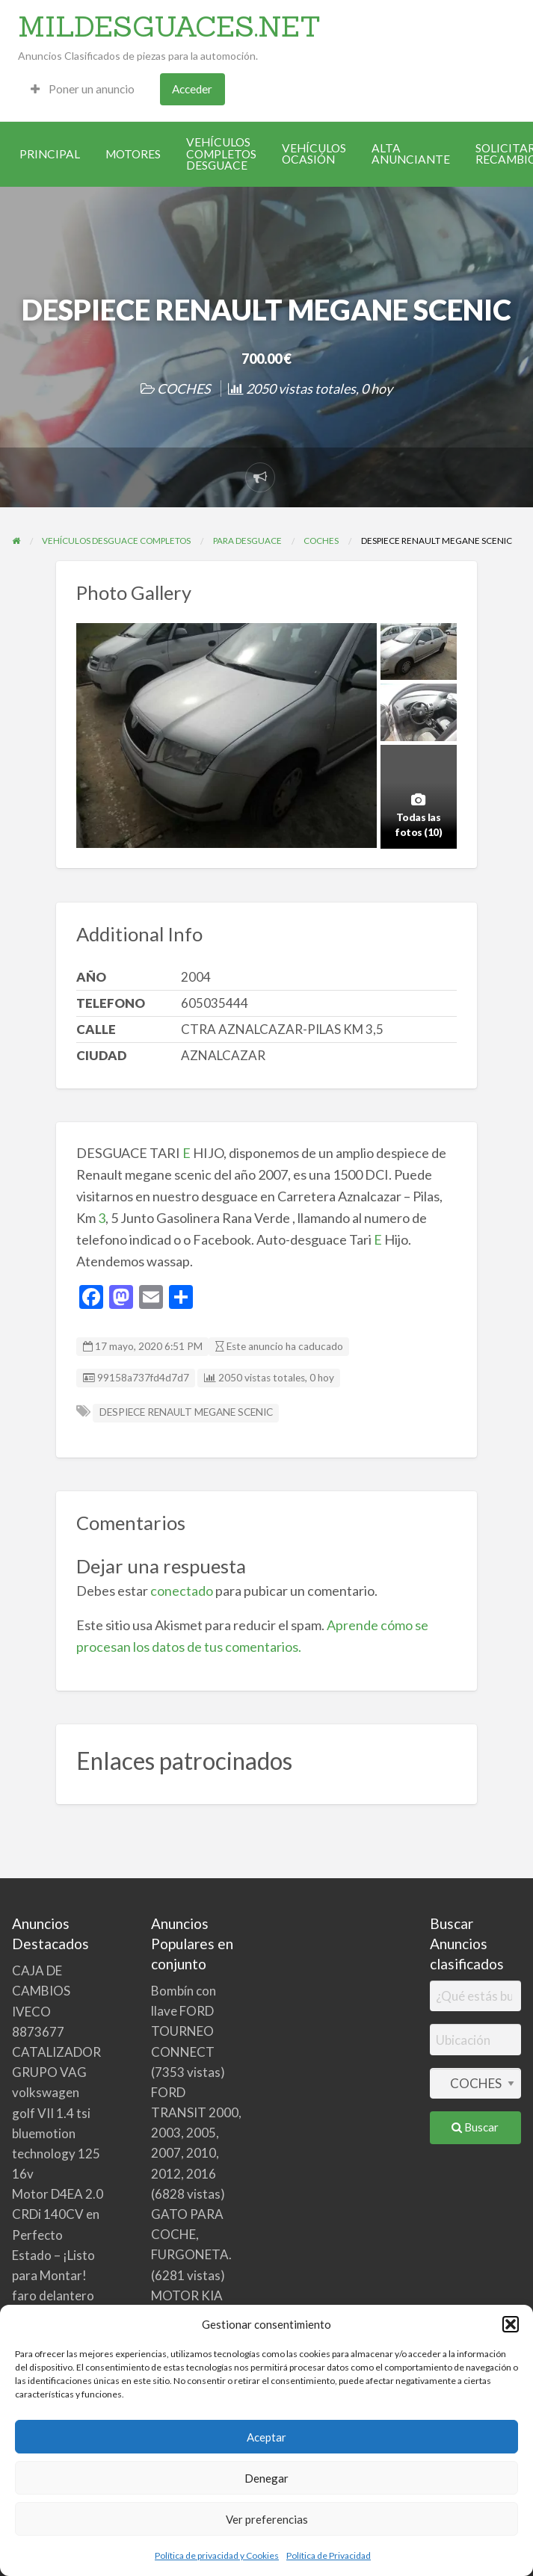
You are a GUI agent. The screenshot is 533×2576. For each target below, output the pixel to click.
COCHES (184, 388)
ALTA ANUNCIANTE (411, 154)
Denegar (266, 2478)
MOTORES (133, 154)
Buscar (475, 2127)
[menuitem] (82, 89)
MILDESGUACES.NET (169, 26)
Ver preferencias (267, 2519)
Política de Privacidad (328, 2555)
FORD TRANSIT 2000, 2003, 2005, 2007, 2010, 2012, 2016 (196, 2133)
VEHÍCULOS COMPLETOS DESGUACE (221, 153)
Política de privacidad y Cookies (217, 2555)
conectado (181, 1590)
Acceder (192, 89)
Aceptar (266, 2437)
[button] (510, 2324)
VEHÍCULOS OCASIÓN (314, 154)
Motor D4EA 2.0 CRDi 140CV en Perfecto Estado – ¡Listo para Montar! (57, 2234)
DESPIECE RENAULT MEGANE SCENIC (186, 1412)
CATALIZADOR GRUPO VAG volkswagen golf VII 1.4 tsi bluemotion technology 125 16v (56, 2113)
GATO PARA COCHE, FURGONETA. (191, 2234)
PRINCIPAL (49, 154)
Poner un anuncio (83, 89)
